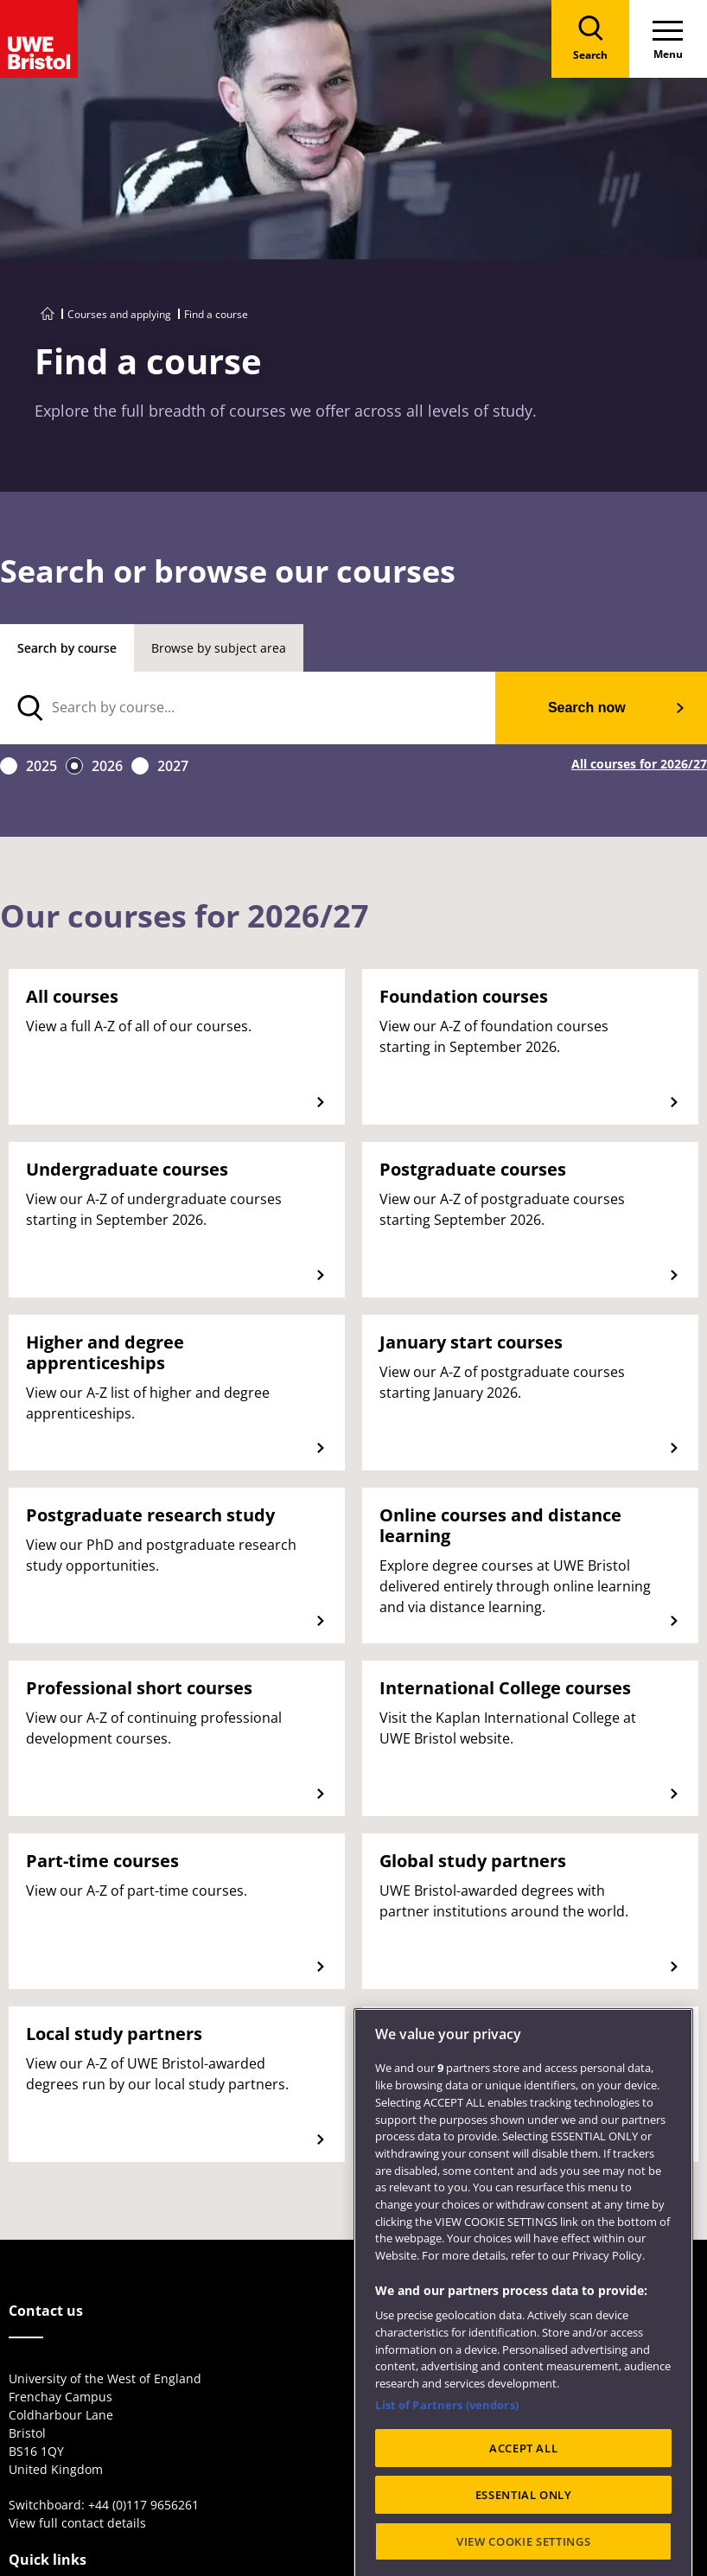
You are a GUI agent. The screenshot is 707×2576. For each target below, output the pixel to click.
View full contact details (77, 2523)
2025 (41, 765)
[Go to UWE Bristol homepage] (47, 314)
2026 (107, 765)
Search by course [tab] (67, 648)
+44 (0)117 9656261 (143, 2504)
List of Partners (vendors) (446, 2470)
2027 (172, 765)
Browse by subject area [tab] (218, 648)
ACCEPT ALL (523, 2514)
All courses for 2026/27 (639, 764)
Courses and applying (119, 314)
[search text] (247, 708)
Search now (587, 707)
